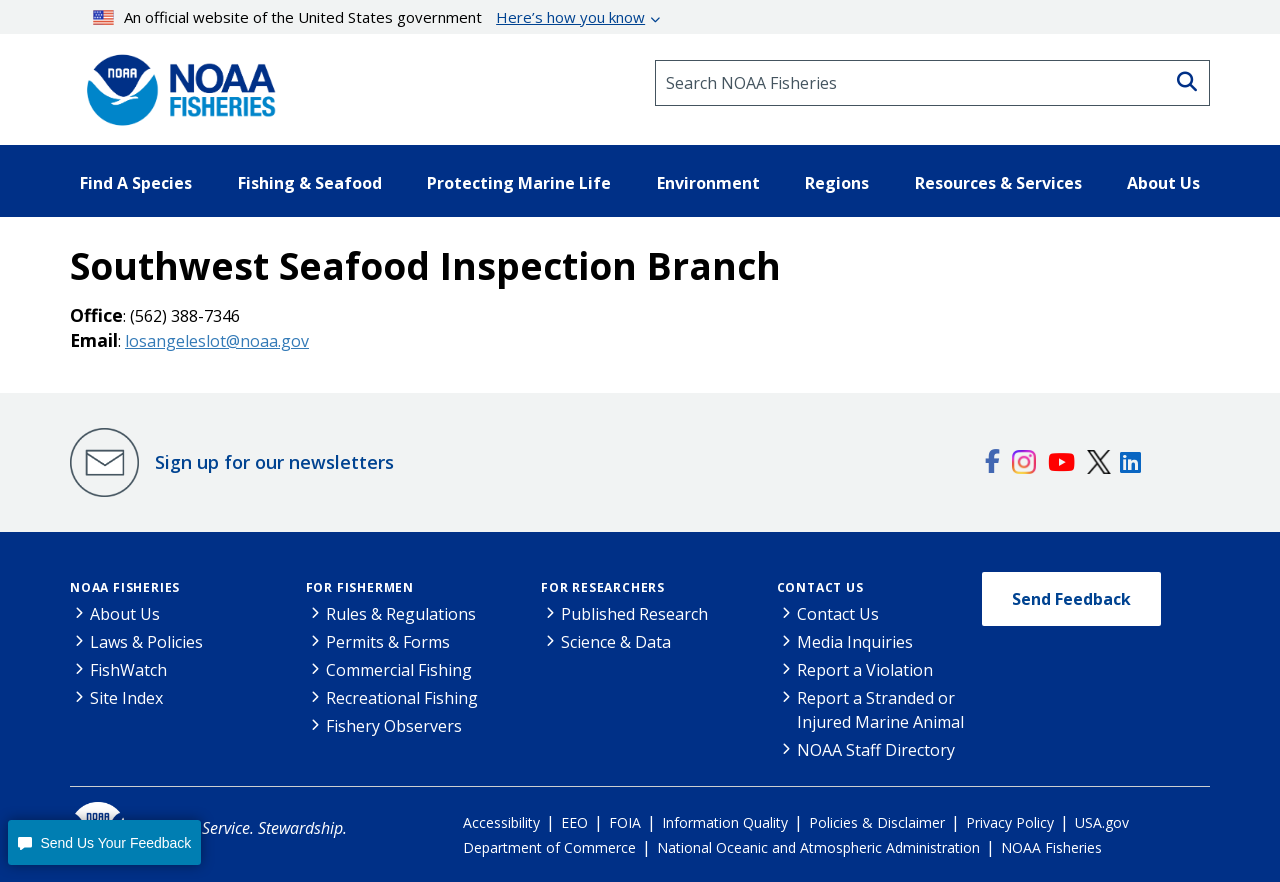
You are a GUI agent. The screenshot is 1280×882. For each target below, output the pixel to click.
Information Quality (725, 822)
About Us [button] (1163, 183)
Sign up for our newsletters (274, 462)
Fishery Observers (394, 726)
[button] (104, 842)
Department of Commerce (549, 847)
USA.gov (1102, 822)
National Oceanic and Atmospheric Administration (818, 847)
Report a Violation (865, 670)
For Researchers (603, 587)
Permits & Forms (388, 642)
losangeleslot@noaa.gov (217, 341)
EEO (574, 822)
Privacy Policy (1010, 822)
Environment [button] (708, 183)
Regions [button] (837, 183)
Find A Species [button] (136, 183)
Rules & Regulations (401, 614)
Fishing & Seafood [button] (310, 183)
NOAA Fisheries (125, 587)
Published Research (634, 614)
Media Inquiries (855, 642)
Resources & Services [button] (998, 183)
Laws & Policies (146, 642)
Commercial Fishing (399, 670)
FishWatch (128, 670)
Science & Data (616, 642)
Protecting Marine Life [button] (519, 183)
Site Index (126, 698)
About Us (125, 614)
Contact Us (820, 587)
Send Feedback (1071, 599)
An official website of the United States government (369, 17)
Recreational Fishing (402, 698)
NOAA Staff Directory (876, 750)
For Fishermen (360, 587)
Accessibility (501, 822)
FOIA (625, 822)
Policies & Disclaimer (877, 822)
